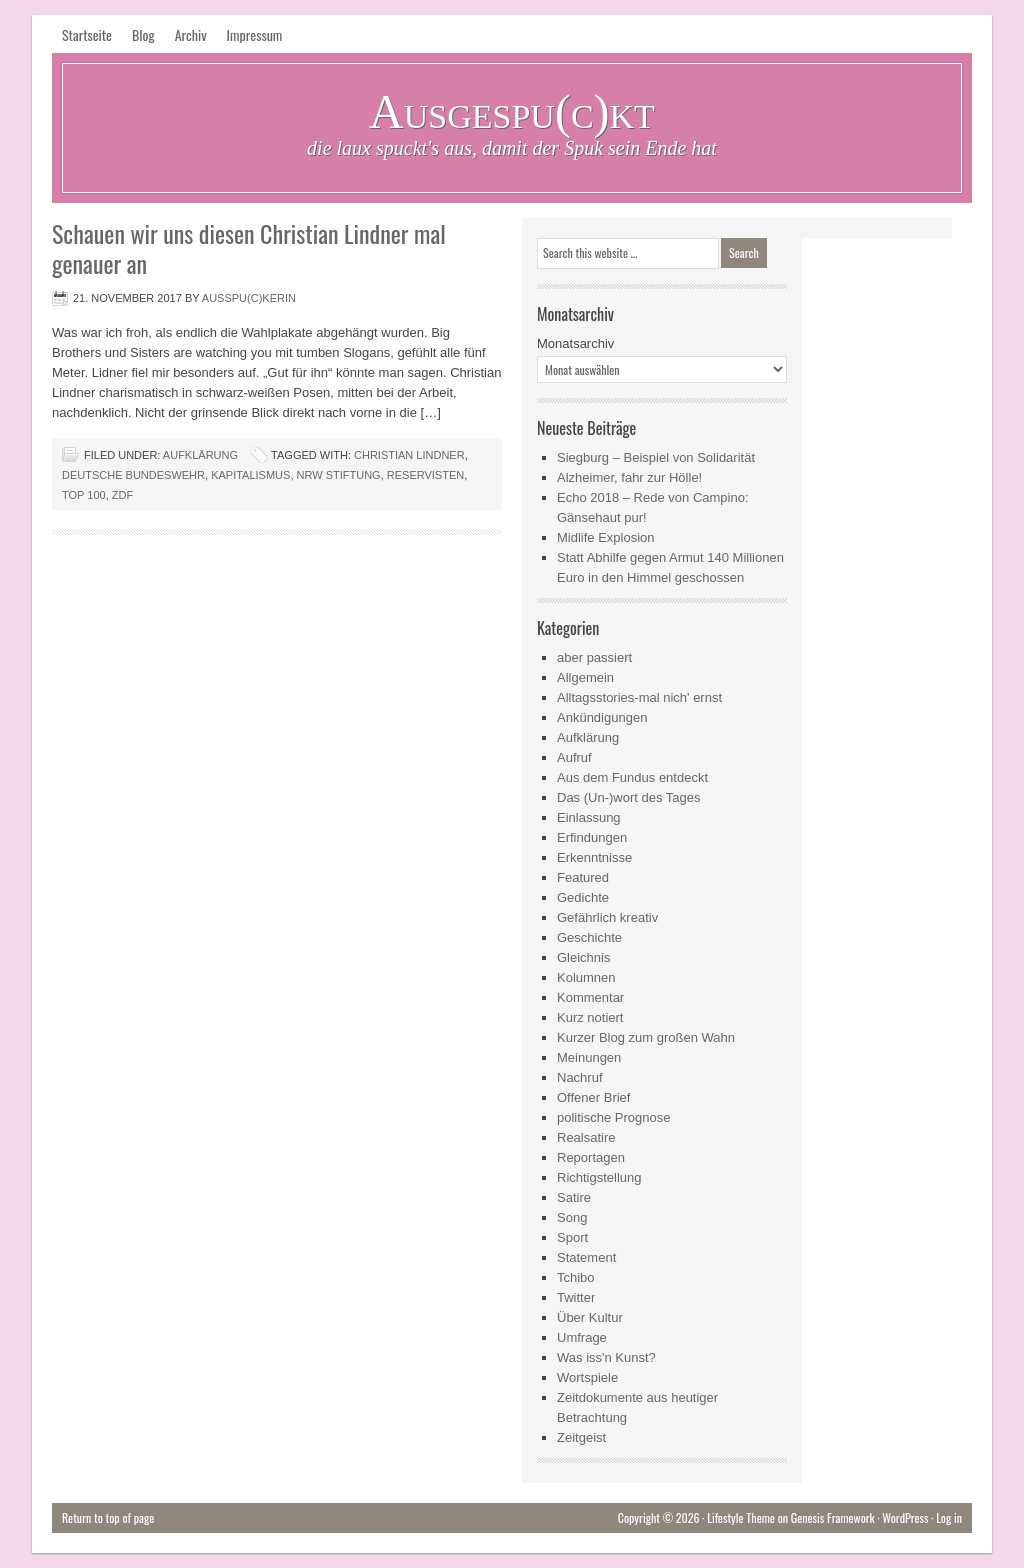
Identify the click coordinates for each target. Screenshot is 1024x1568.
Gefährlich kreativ (607, 917)
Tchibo (576, 1277)
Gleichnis (583, 957)
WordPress (905, 1517)
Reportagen (591, 1157)
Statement (586, 1257)
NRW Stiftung (339, 475)
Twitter (576, 1297)
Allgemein (585, 677)
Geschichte (589, 937)
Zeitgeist (581, 1437)
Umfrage (582, 1337)
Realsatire (586, 1137)
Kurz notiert (590, 1017)
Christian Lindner (409, 455)
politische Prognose (613, 1117)
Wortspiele (587, 1377)
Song (572, 1217)
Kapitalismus (250, 475)
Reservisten (425, 475)
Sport (572, 1237)
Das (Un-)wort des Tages (629, 797)
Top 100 (84, 495)
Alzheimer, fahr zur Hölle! (629, 477)
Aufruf (574, 757)
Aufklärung (200, 455)
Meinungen (589, 1057)
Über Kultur (590, 1317)
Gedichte (583, 897)
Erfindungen (592, 837)
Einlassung (589, 817)
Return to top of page (108, 1517)
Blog (143, 34)
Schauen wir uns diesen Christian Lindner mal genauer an (249, 248)
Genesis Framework (833, 1517)
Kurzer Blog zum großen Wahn (646, 1037)
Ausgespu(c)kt (512, 111)
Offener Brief (593, 1097)
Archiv (191, 34)
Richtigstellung (599, 1177)
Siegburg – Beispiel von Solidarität (656, 457)
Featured (583, 877)
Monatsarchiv (575, 343)
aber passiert (594, 657)
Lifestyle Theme (741, 1517)
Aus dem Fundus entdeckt (632, 777)
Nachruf (580, 1077)
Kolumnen (586, 977)
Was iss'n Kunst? (606, 1357)
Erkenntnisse (594, 857)
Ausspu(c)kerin (249, 298)
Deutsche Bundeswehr (133, 475)
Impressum (255, 34)
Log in (949, 1517)
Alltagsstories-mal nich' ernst (639, 697)
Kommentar (590, 997)
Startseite (87, 34)
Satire (574, 1197)
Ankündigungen (602, 717)
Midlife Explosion (606, 537)
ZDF (122, 495)
